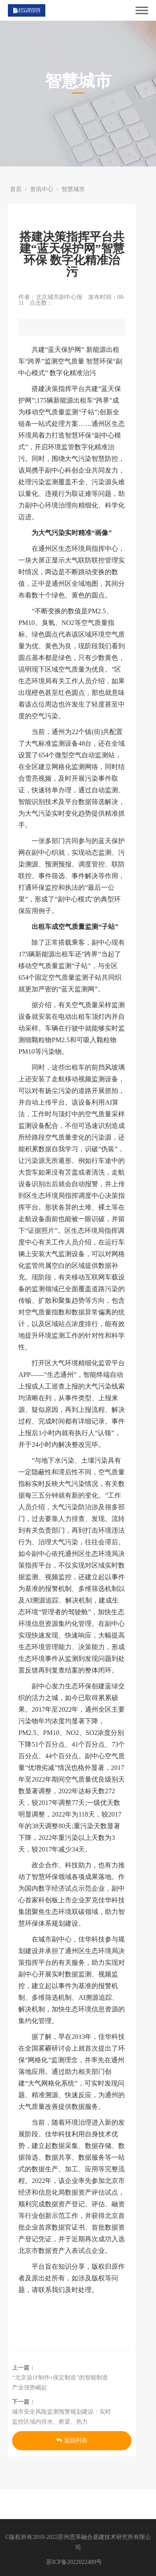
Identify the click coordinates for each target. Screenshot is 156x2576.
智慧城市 (73, 189)
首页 (16, 189)
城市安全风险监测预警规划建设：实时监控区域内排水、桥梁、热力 (61, 2417)
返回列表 (71, 2440)
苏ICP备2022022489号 (74, 2562)
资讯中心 (41, 189)
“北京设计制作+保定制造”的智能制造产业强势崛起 (60, 2382)
